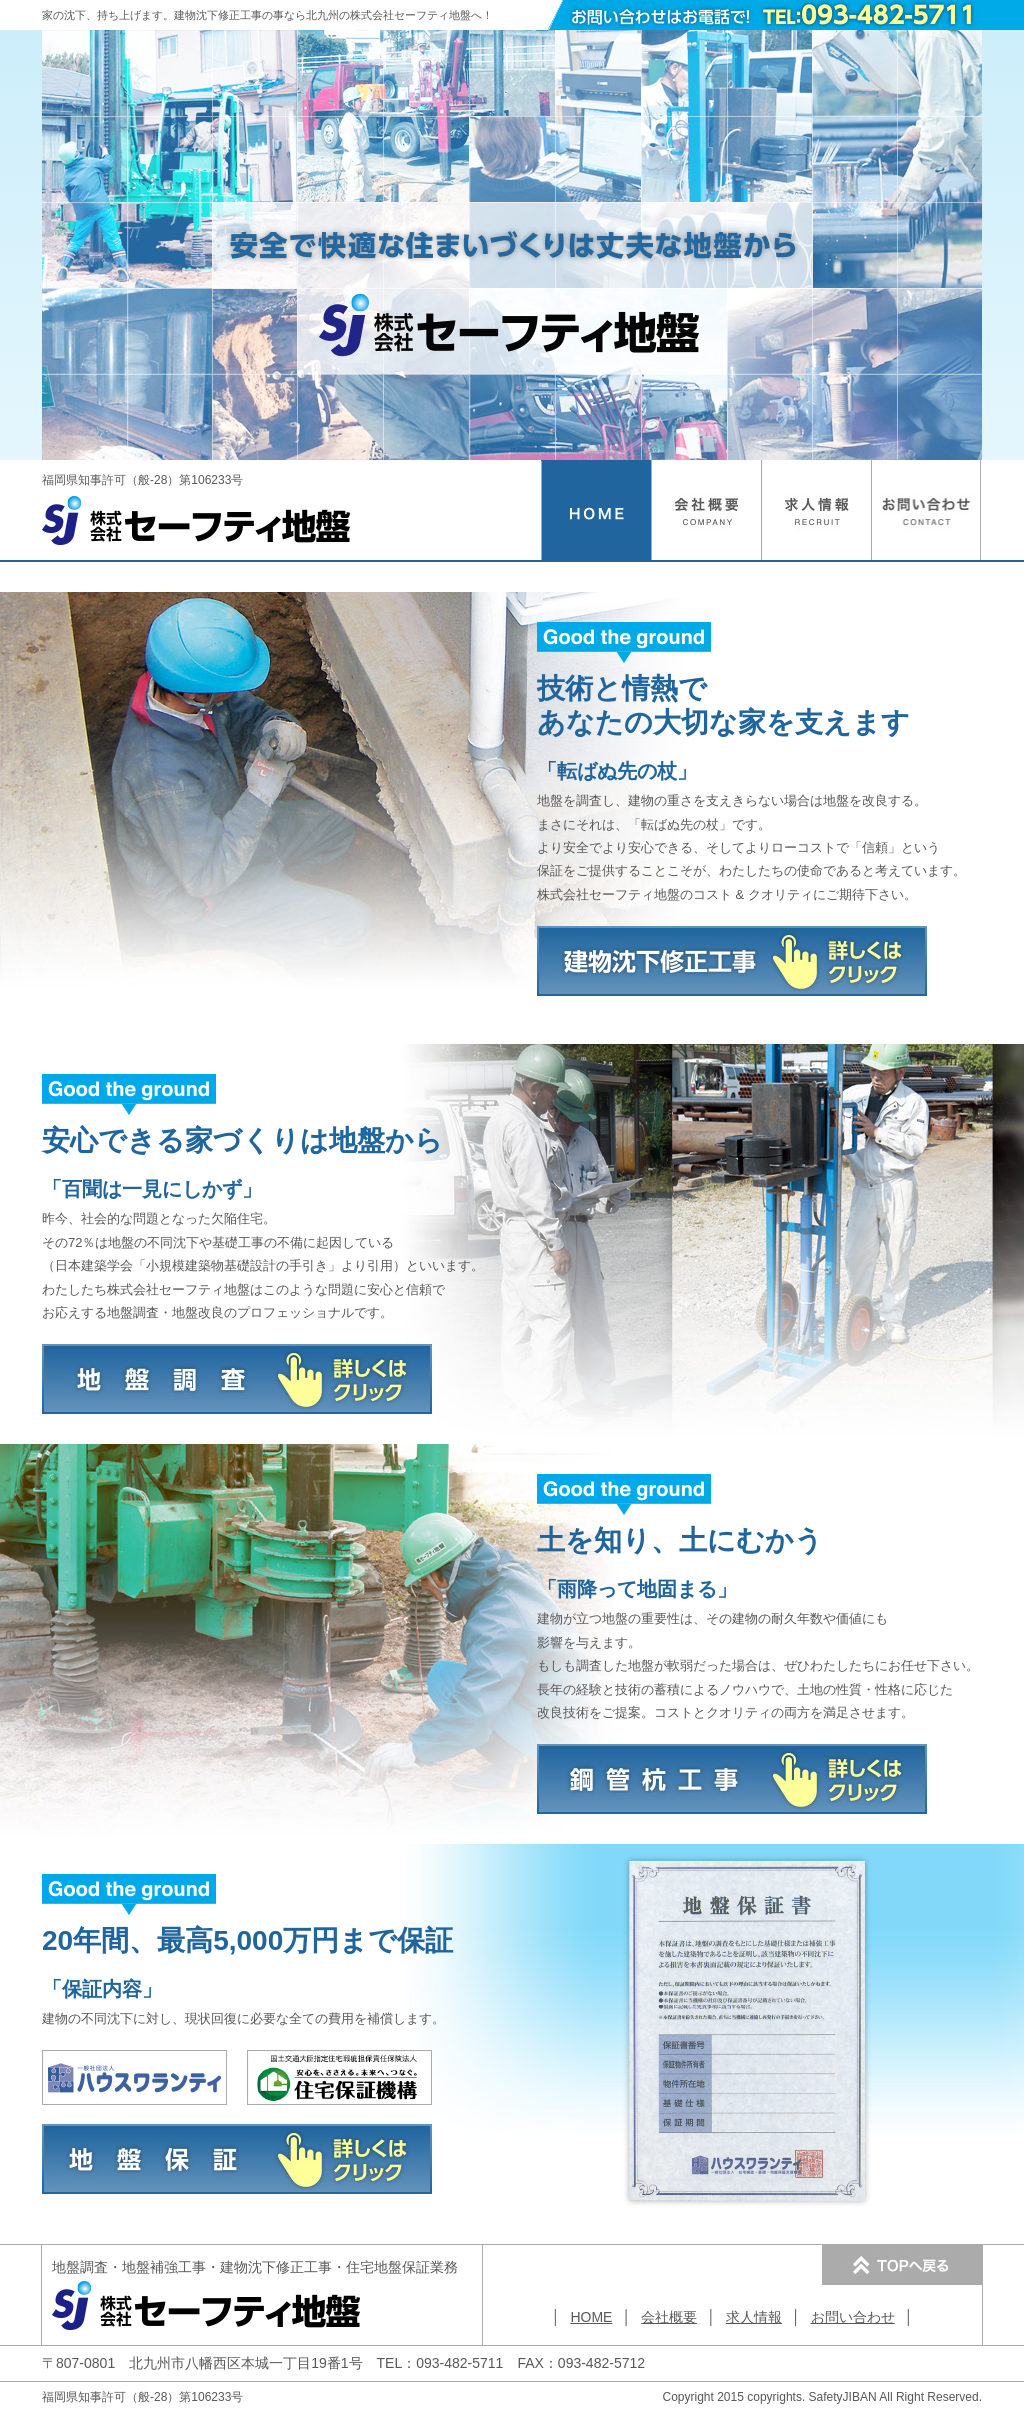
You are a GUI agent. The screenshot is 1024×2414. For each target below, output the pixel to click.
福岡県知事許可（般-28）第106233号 (197, 493)
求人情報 (754, 2317)
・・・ (255, 2267)
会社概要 (669, 2317)
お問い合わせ (853, 2317)
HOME (591, 2317)
